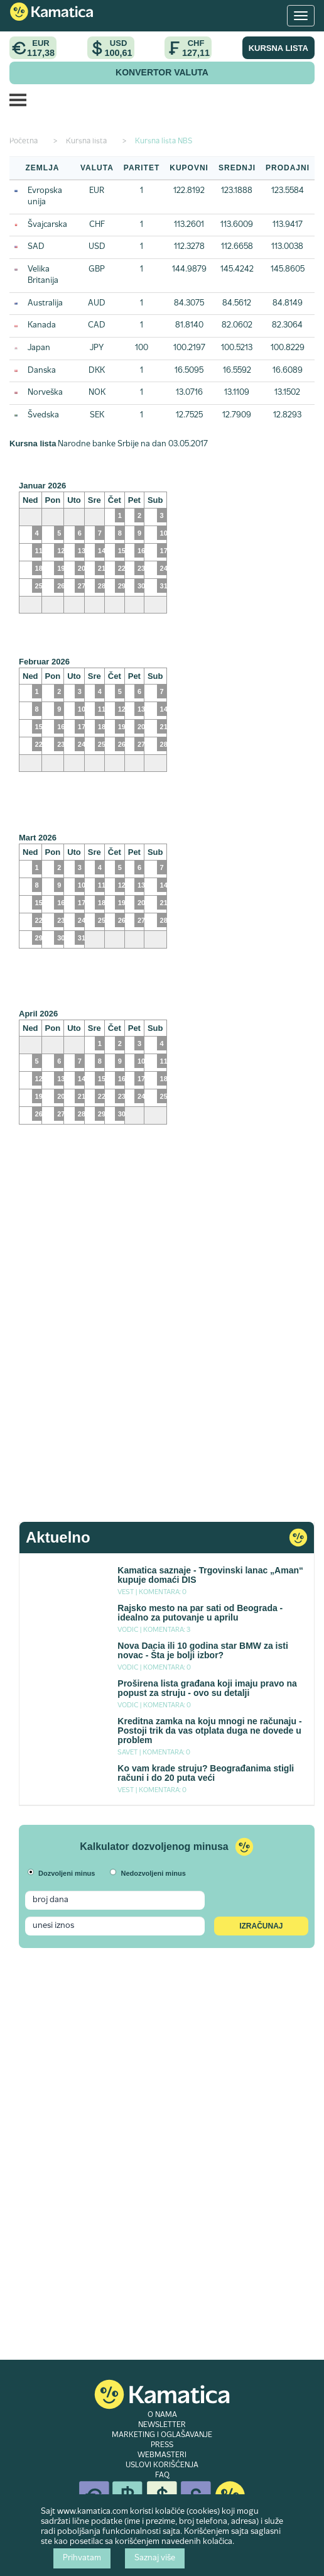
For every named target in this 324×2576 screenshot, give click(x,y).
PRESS (162, 2445)
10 (81, 709)
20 (81, 568)
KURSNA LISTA (278, 48)
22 (122, 568)
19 (61, 568)
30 (141, 586)
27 (81, 586)
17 (81, 726)
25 (101, 744)
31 (81, 938)
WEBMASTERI (162, 2455)
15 (122, 550)
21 (101, 568)
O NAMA (162, 2415)
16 (141, 550)
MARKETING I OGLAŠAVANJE (162, 2435)
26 (61, 586)
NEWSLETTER (162, 2425)
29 (122, 586)
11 (101, 709)
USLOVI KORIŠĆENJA (162, 2465)
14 (101, 550)
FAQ (162, 2475)
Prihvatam (82, 2558)
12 (61, 550)
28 (101, 586)
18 (101, 726)
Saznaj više (154, 2558)
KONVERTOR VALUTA (162, 72)
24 (81, 744)
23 (141, 568)
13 (81, 550)
